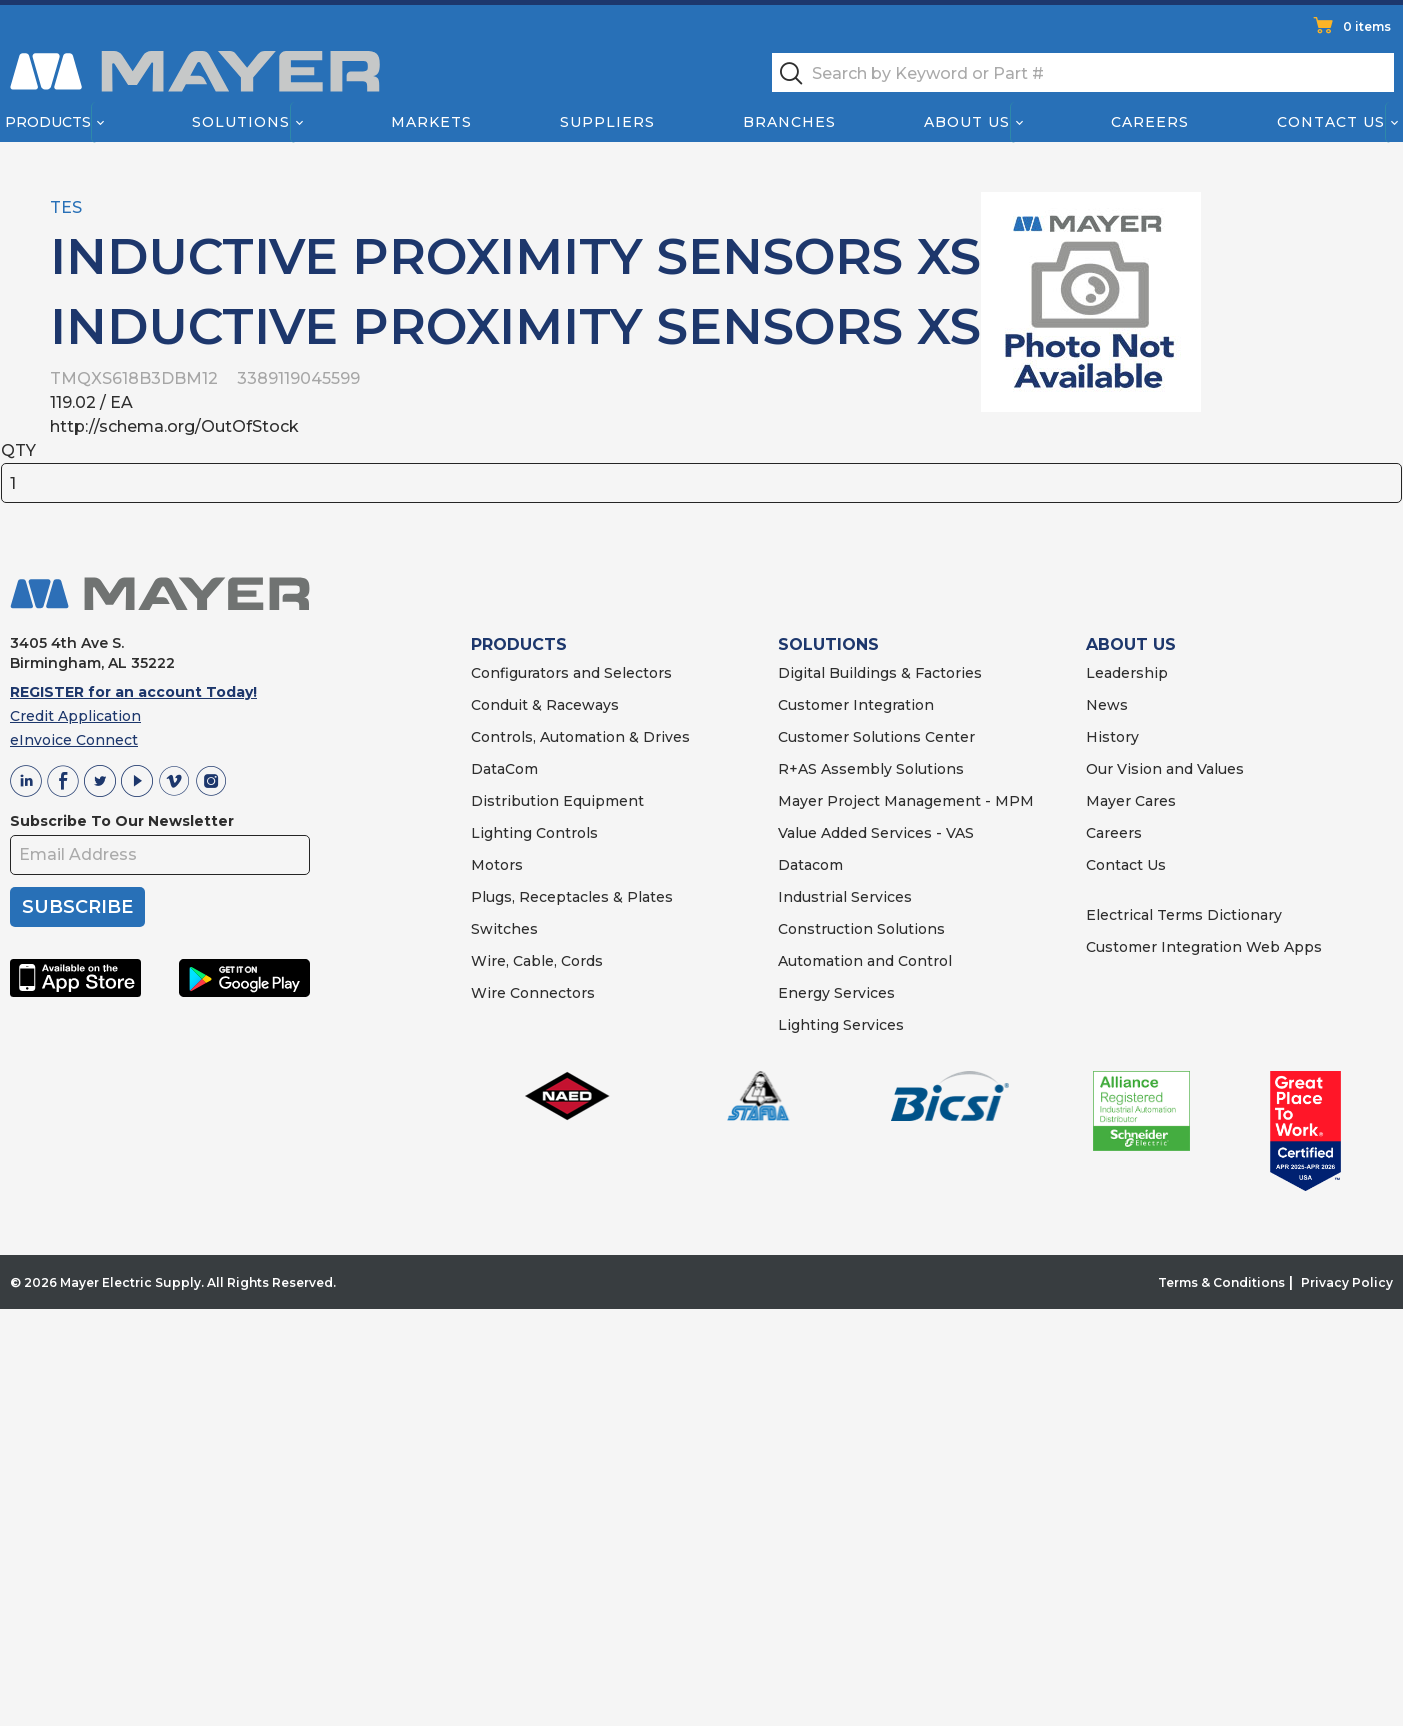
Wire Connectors (533, 993)
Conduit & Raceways (545, 705)
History (1112, 737)
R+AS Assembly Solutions (871, 769)
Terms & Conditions (1221, 1282)
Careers (1150, 122)
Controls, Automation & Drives (580, 737)
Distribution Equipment (557, 801)
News (1107, 705)
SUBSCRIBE (77, 907)
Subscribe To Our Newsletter (122, 821)
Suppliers (607, 122)
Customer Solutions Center (876, 737)
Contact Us (1332, 122)
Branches (789, 122)
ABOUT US (1131, 644)
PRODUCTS (519, 644)
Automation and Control (865, 961)
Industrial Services (845, 897)
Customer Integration (856, 705)
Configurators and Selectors (571, 673)
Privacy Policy (1347, 1282)
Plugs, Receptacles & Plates (572, 897)
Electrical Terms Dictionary (1184, 915)
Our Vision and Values (1165, 769)
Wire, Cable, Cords (537, 961)
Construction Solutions (861, 929)
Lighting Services (841, 1025)
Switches (504, 929)
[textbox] (1083, 72)
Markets (430, 122)
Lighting (501, 833)
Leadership (1127, 673)
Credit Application (75, 716)
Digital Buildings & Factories (880, 673)
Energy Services (836, 993)
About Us (968, 122)
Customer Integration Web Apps (1204, 947)
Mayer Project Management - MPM (906, 801)
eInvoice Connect (74, 740)
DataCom (504, 769)
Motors (497, 865)
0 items (1367, 26)
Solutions (241, 122)
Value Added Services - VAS (876, 833)
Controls (565, 833)
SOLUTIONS (828, 644)
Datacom (810, 865)
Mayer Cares (1131, 801)
